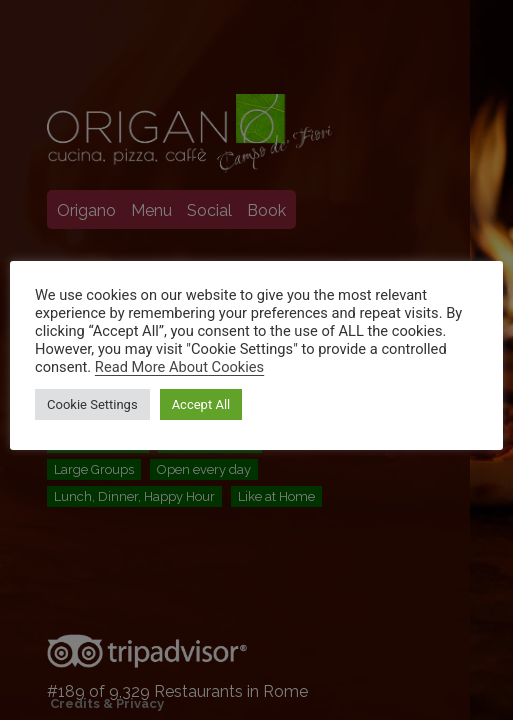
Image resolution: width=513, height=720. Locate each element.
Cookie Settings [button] (92, 404)
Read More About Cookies (179, 367)
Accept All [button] (201, 404)
